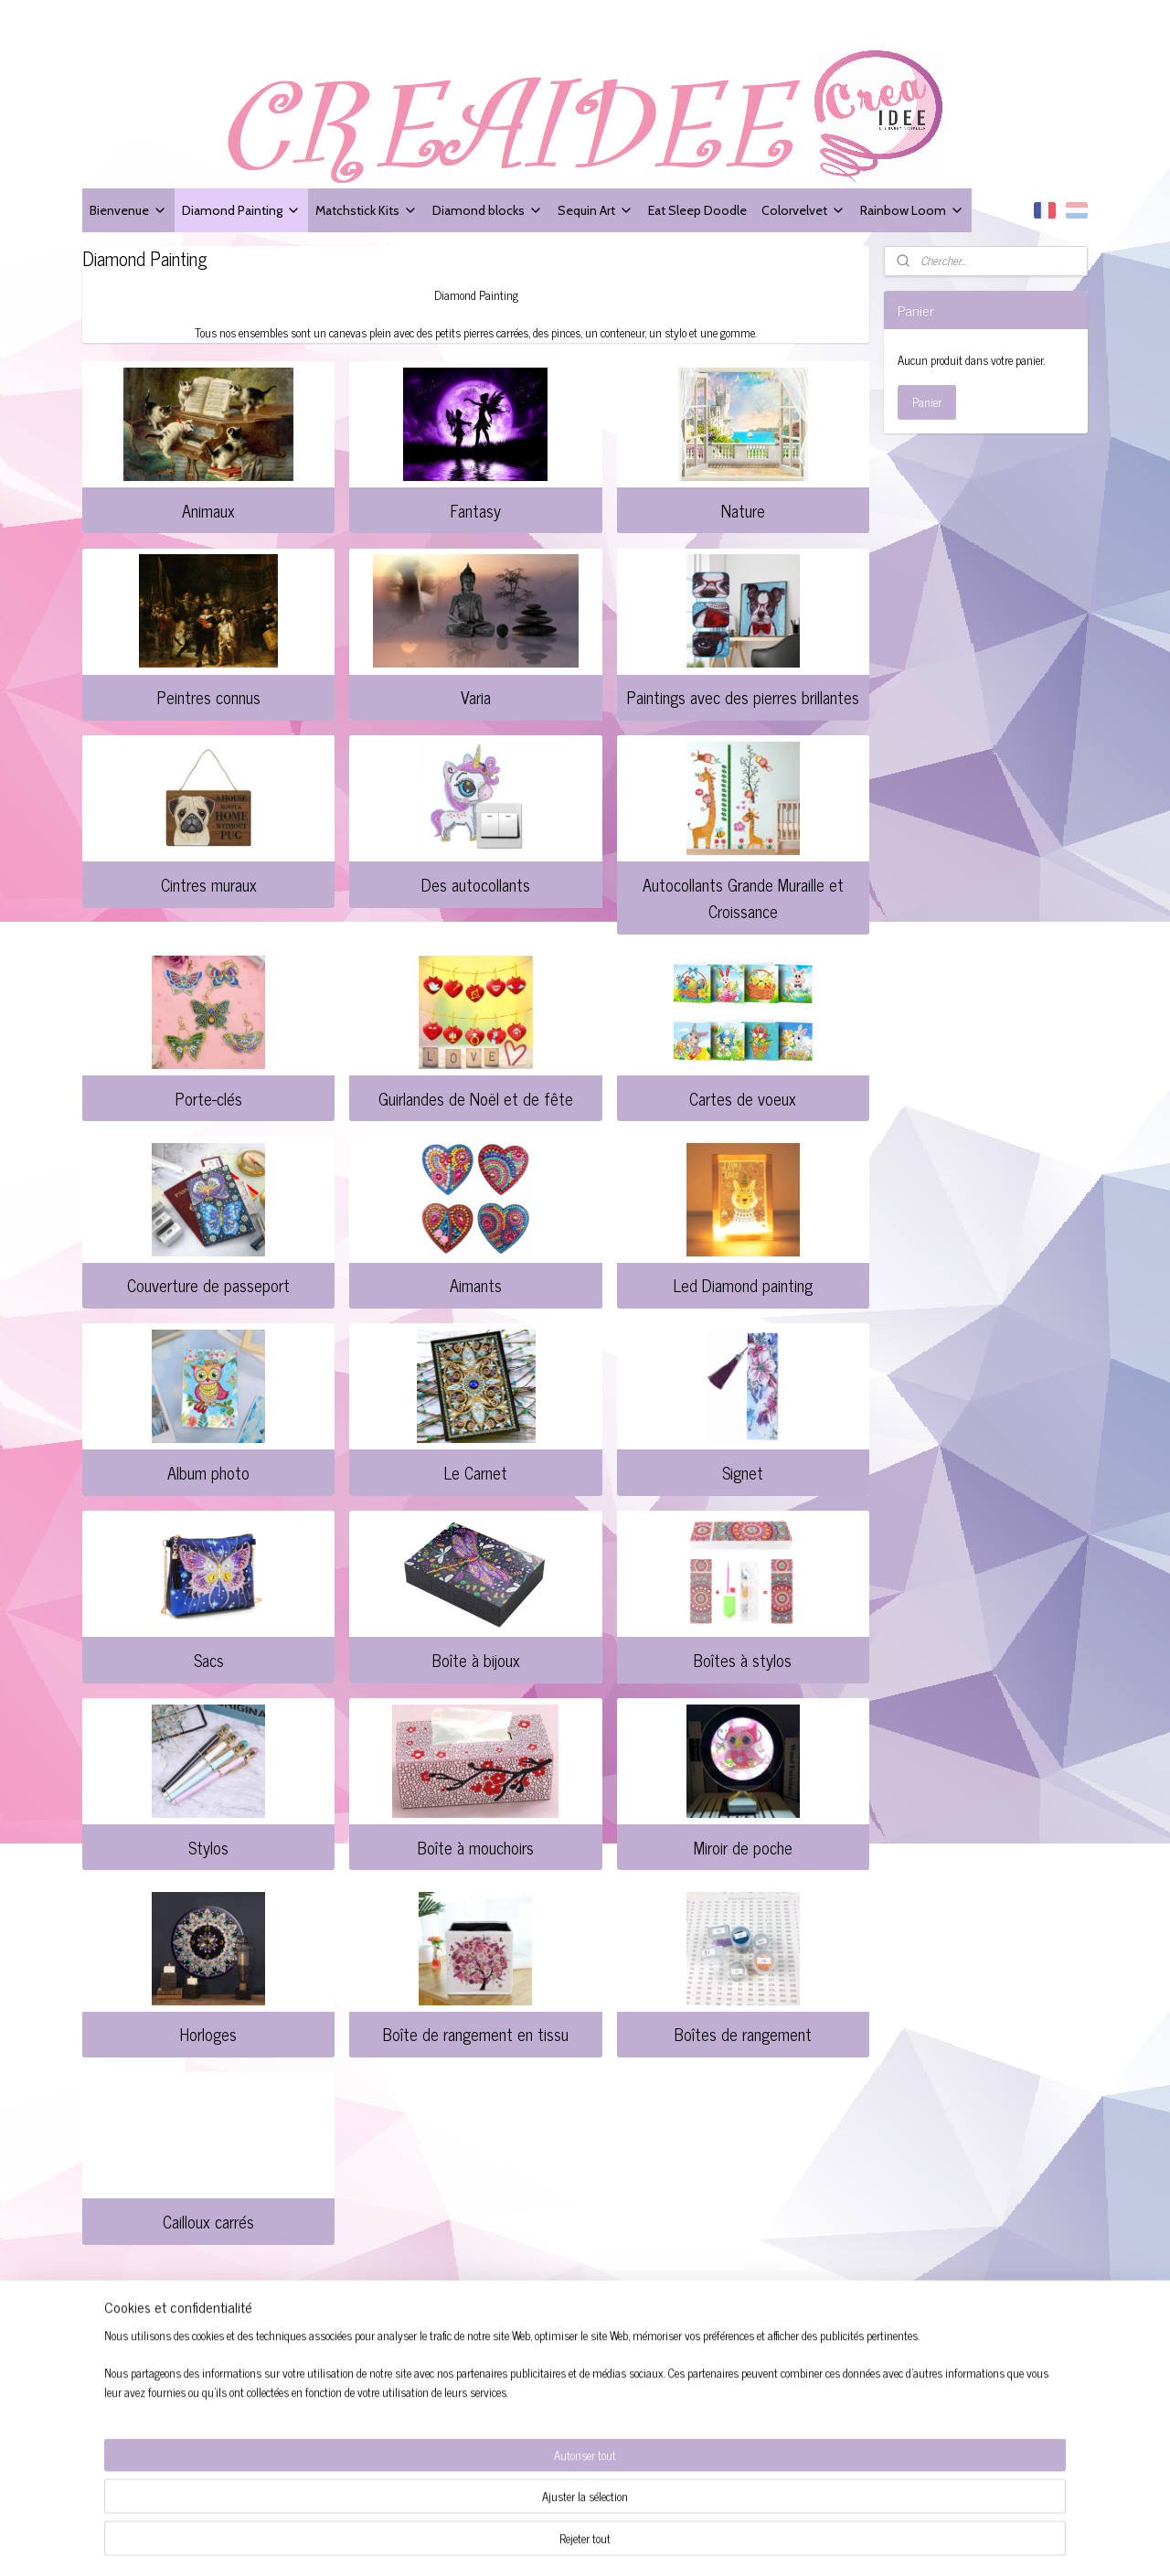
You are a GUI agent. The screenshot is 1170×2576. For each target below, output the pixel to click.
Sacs (209, 1659)
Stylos (208, 1847)
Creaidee (328, 2329)
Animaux (208, 510)
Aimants (476, 1285)
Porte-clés (209, 1098)
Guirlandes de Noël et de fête (475, 1098)
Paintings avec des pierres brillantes (743, 697)
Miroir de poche (743, 1847)
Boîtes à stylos (743, 1659)
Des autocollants (475, 884)
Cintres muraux (209, 884)
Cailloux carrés (208, 2221)
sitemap (627, 2542)
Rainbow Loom (912, 210)
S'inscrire (728, 2405)
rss (653, 2542)
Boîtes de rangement (743, 2033)
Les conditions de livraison (157, 2383)
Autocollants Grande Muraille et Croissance (743, 898)
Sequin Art (595, 210)
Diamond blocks (487, 210)
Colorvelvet (803, 210)
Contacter (113, 2403)
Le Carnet (475, 1472)
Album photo (208, 1472)
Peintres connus (209, 697)
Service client (122, 2362)
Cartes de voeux (742, 1098)
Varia (476, 697)
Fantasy (476, 510)
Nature (743, 510)
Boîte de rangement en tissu (476, 2033)
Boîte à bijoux (475, 1659)
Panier (926, 402)
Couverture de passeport (208, 1285)
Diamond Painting (241, 210)
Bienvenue (128, 210)
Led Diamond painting (743, 1285)
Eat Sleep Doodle (697, 210)
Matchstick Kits (366, 210)
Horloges (208, 2033)
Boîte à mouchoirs (476, 1847)
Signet (742, 1472)
